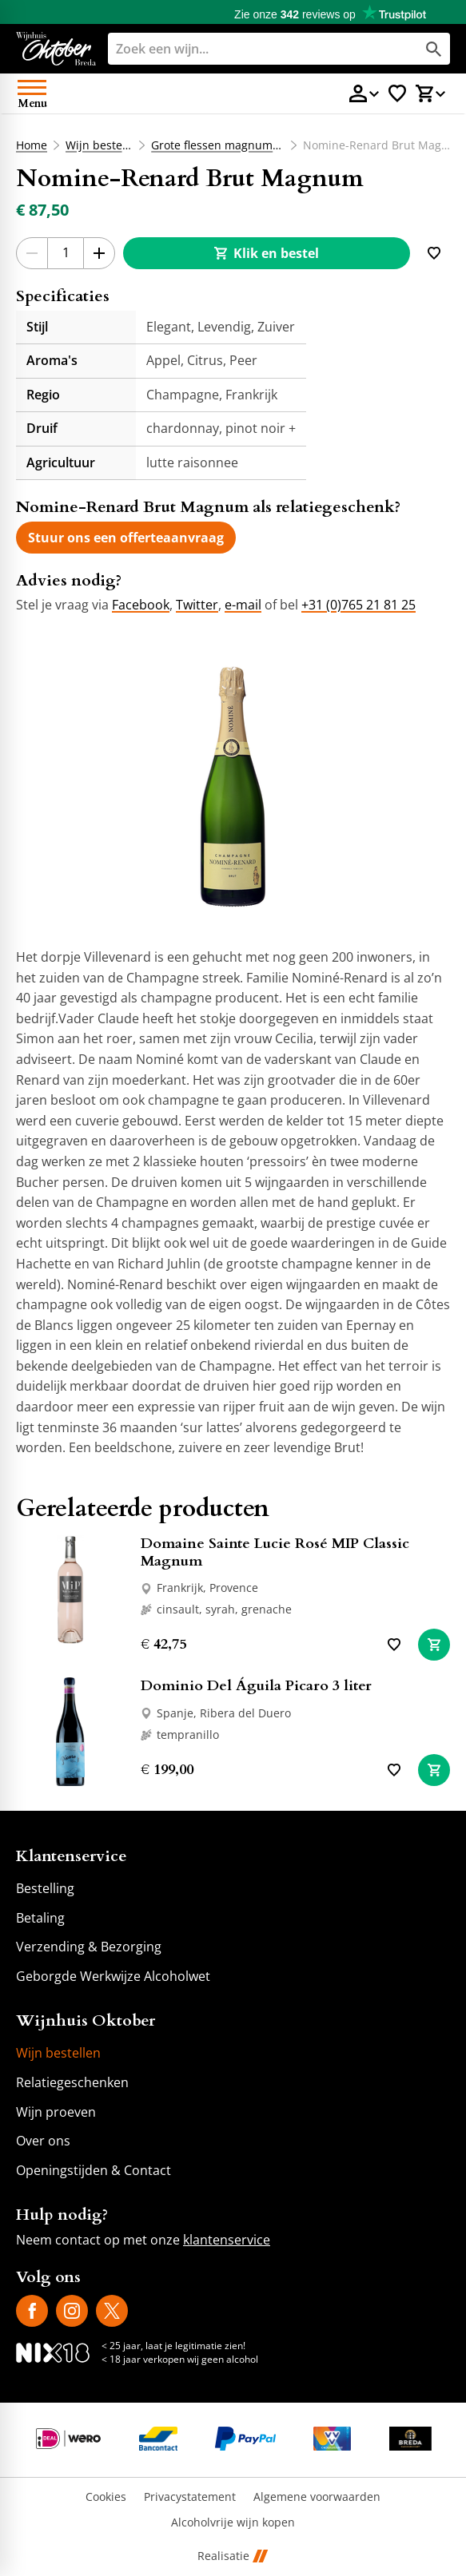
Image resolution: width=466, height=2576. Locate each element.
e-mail (243, 604)
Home (31, 145)
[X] (112, 2311)
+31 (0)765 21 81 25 (358, 604)
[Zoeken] (248, 49)
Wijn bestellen (99, 145)
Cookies (106, 2497)
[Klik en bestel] (266, 253)
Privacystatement (190, 2497)
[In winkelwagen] (434, 1645)
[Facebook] (32, 2311)
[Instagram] (72, 2311)
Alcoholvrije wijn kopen (233, 2523)
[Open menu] (32, 93)
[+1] (99, 253)
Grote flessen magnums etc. (218, 145)
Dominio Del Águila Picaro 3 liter (256, 1686)
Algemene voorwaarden (316, 2497)
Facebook (140, 604)
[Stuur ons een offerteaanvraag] (126, 538)
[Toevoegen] (434, 253)
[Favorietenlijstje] (397, 93)
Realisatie (232, 2556)
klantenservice (226, 2240)
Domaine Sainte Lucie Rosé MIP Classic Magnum (275, 1552)
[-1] (32, 253)
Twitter (197, 604)
